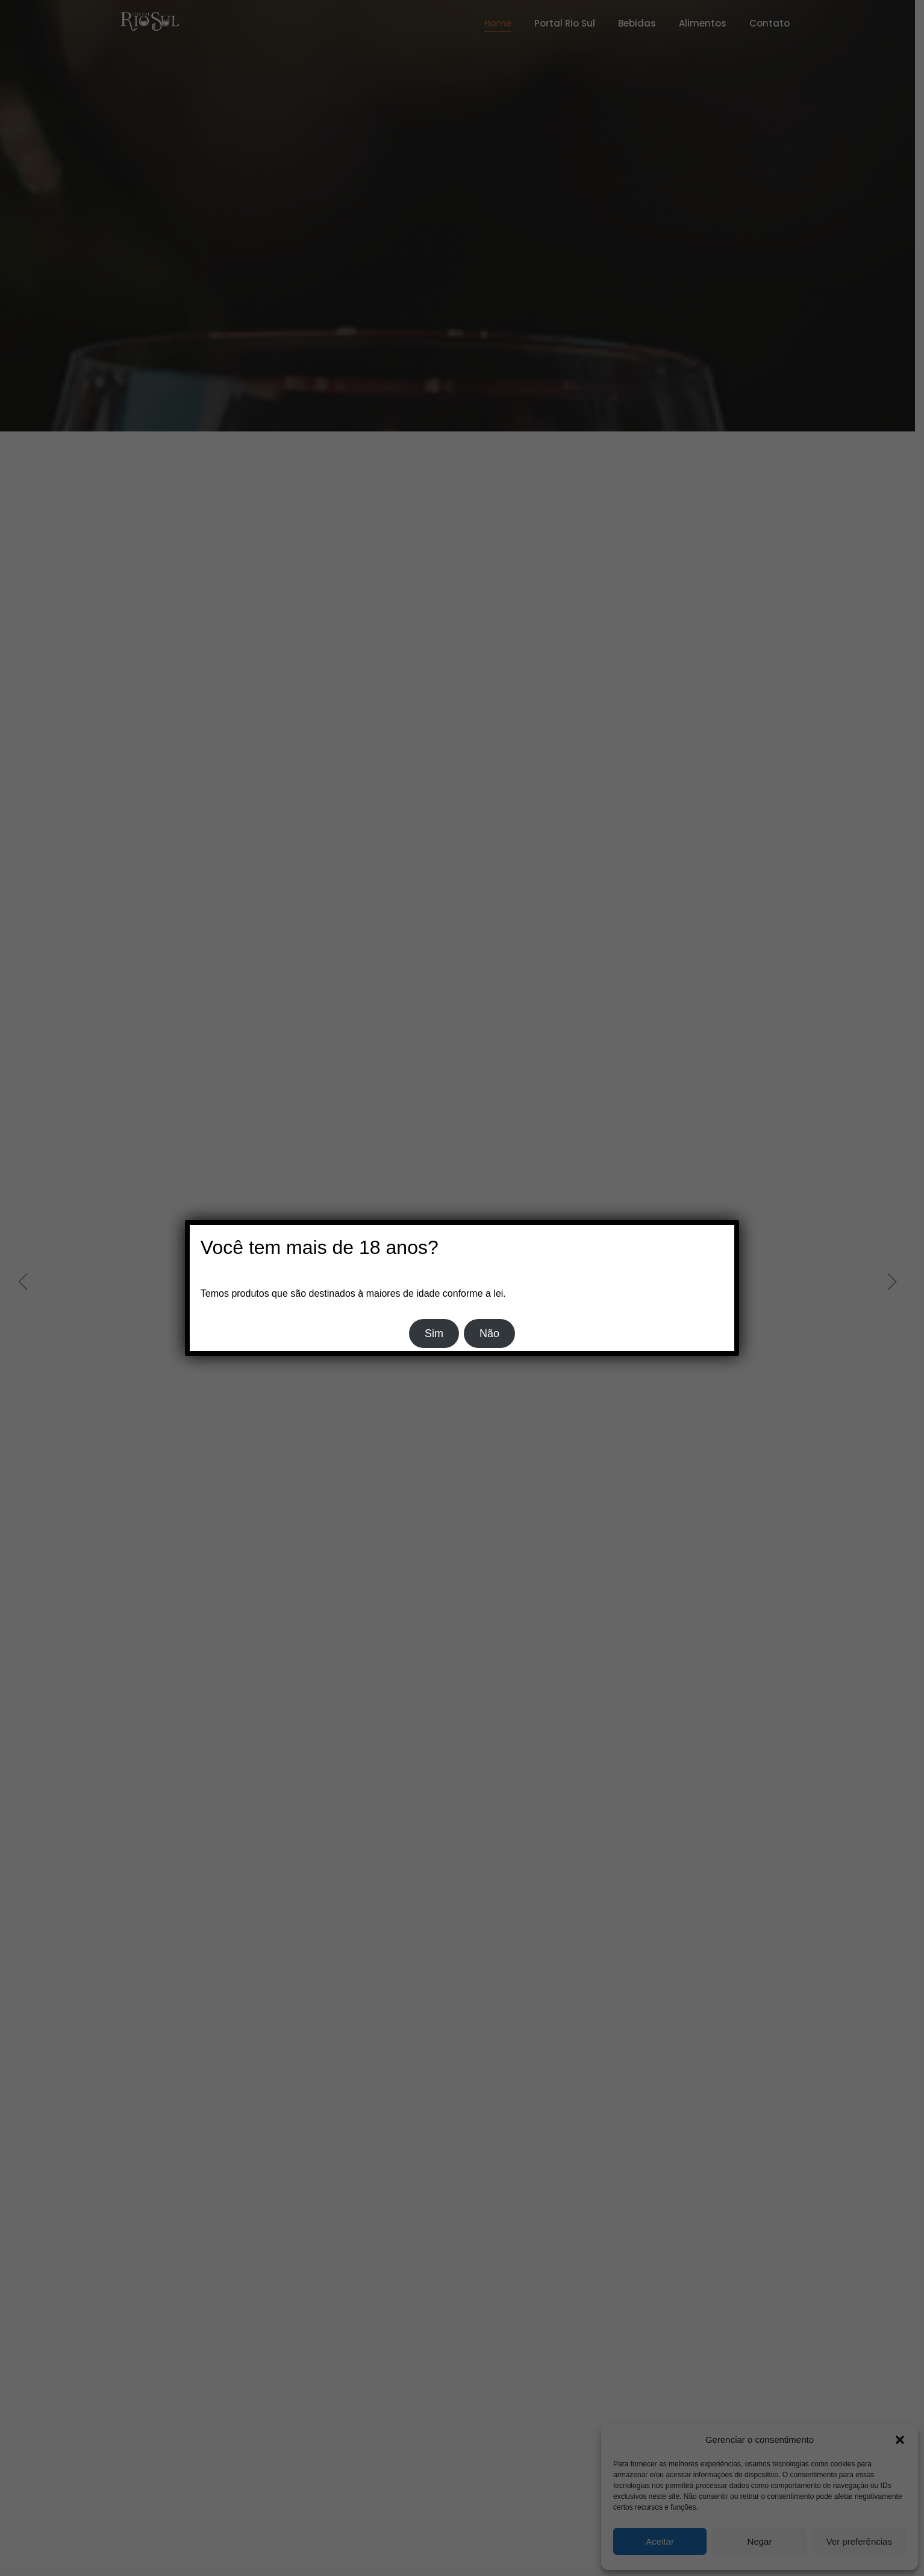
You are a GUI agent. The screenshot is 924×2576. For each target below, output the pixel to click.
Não (489, 1333)
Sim (434, 1333)
